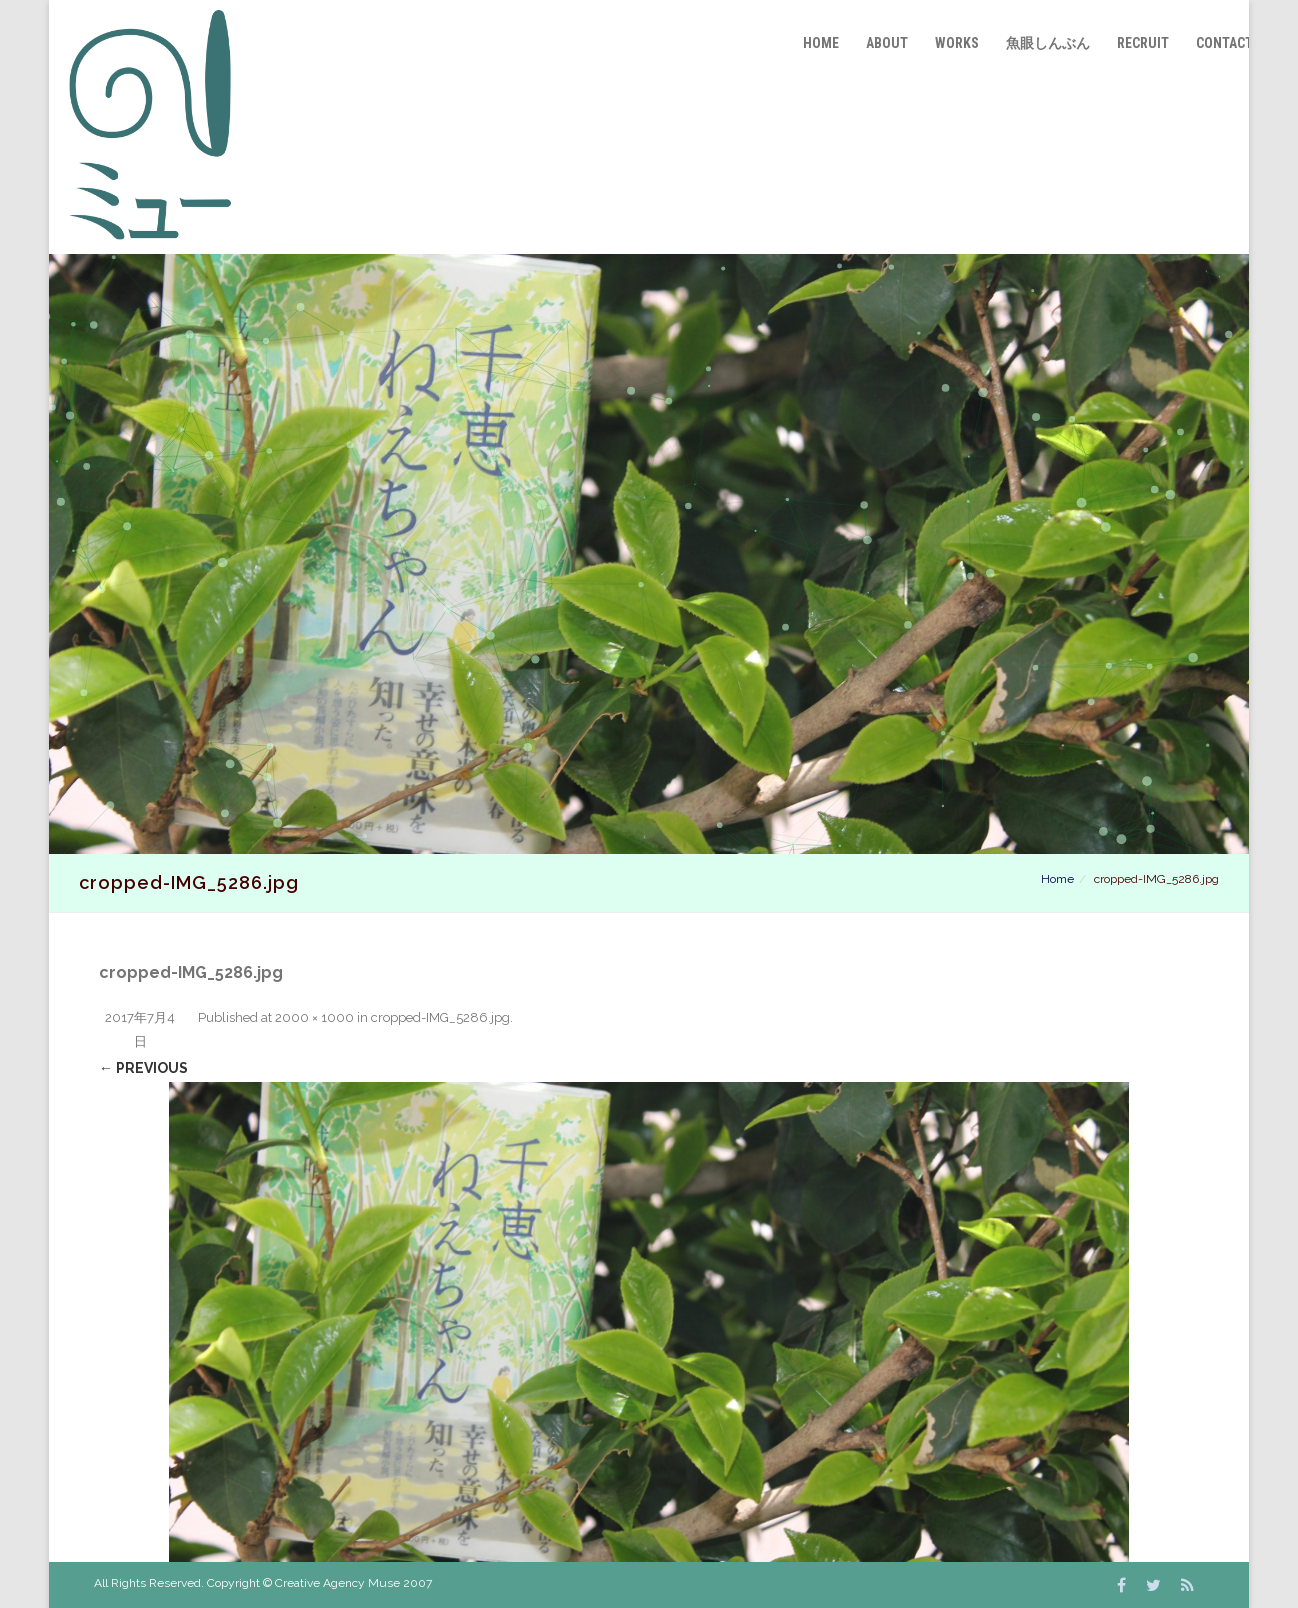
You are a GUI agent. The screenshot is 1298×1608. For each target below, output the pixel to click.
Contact (1224, 43)
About (887, 43)
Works (957, 43)
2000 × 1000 (314, 1017)
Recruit (1143, 43)
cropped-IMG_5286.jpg (440, 1017)
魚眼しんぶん (1048, 43)
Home (821, 43)
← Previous (143, 1068)
